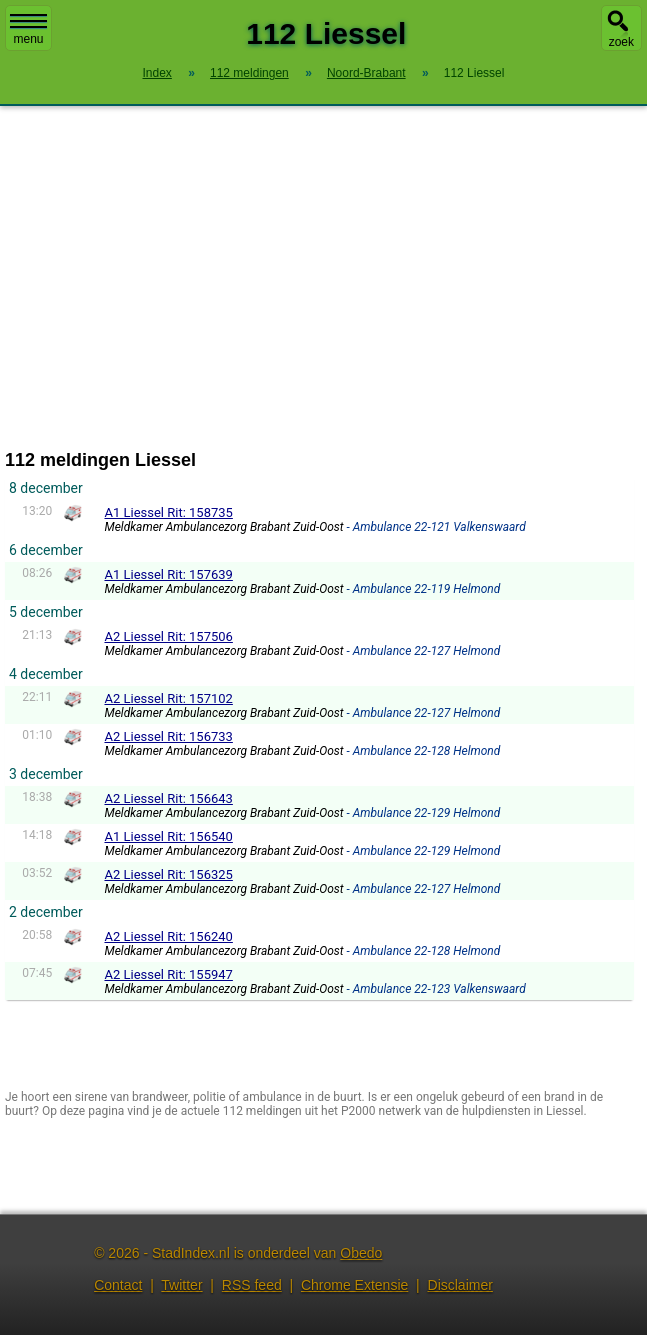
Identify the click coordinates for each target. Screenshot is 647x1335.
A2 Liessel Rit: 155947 (168, 974)
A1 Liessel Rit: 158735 (168, 512)
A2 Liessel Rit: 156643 (168, 798)
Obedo (361, 1253)
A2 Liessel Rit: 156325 (168, 874)
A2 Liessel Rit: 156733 (168, 736)
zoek (621, 42)
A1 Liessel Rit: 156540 (168, 836)
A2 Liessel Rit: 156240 (168, 936)
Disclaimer (460, 1285)
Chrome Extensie (354, 1285)
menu (28, 30)
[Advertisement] (323, 278)
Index (157, 73)
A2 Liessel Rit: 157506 (168, 636)
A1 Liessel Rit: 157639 (168, 574)
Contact (118, 1285)
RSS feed (252, 1285)
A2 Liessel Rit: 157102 (168, 698)
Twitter (181, 1285)
